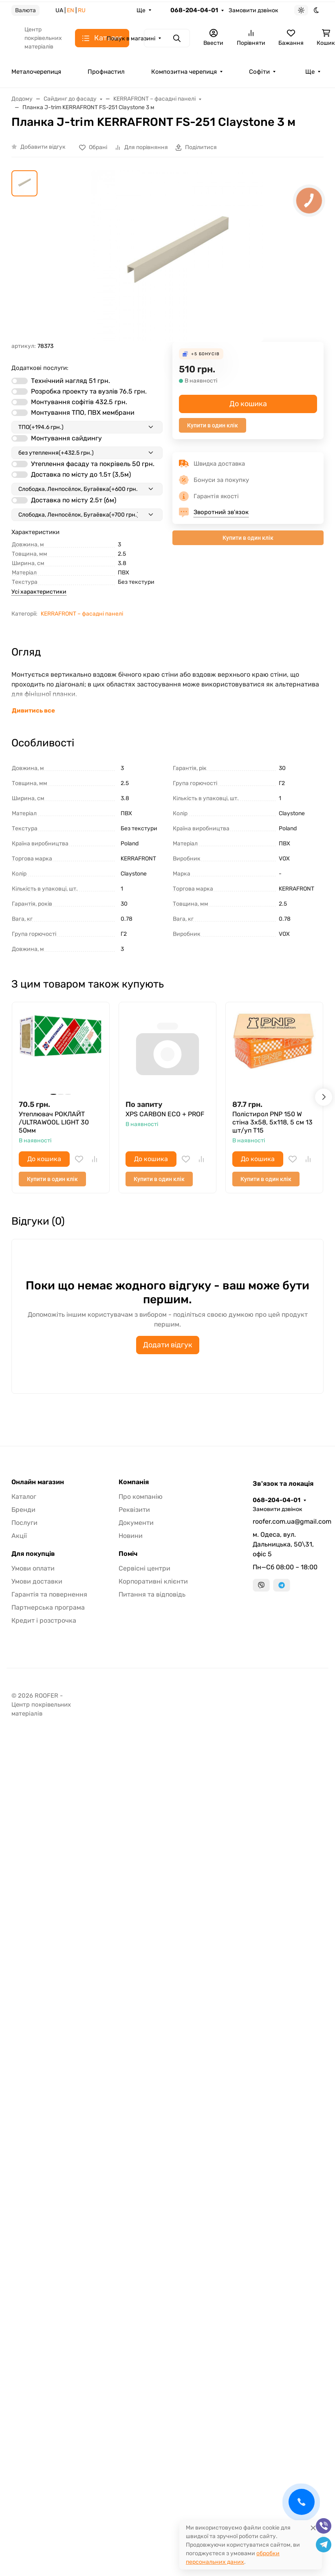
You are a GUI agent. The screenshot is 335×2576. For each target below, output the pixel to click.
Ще (141, 10)
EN (70, 10)
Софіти (259, 71)
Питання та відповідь (152, 1594)
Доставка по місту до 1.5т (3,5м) (81, 474)
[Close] (313, 2527)
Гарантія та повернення (49, 1594)
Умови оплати (33, 1568)
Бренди (23, 1509)
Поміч (128, 1554)
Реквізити (134, 1509)
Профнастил (106, 71)
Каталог (23, 1496)
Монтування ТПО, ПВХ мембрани (82, 412)
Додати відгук (167, 1344)
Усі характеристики (38, 591)
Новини (131, 1536)
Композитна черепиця (184, 71)
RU (82, 10)
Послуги (24, 1523)
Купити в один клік (212, 425)
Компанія (134, 1482)
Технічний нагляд (70, 381)
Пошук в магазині (131, 38)
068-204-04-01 (194, 10)
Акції (19, 1536)
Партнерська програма (48, 1607)
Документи (136, 1523)
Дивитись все (33, 710)
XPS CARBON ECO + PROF (165, 1114)
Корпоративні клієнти (153, 1581)
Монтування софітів (79, 402)
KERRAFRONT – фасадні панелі (82, 613)
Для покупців (33, 1554)
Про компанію (141, 1496)
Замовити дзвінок (253, 10)
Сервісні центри (144, 1568)
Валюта (25, 10)
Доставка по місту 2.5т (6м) (73, 500)
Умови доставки (36, 1581)
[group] (177, 256)
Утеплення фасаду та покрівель (92, 464)
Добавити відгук (43, 146)
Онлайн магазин (37, 1482)
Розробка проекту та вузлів (89, 391)
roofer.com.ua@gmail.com (288, 1521)
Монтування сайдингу (66, 438)
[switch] (19, 381)
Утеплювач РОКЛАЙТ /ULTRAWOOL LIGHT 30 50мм (54, 1122)
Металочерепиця (36, 71)
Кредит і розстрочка (43, 1620)
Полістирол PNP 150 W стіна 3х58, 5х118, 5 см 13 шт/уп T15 (272, 1122)
